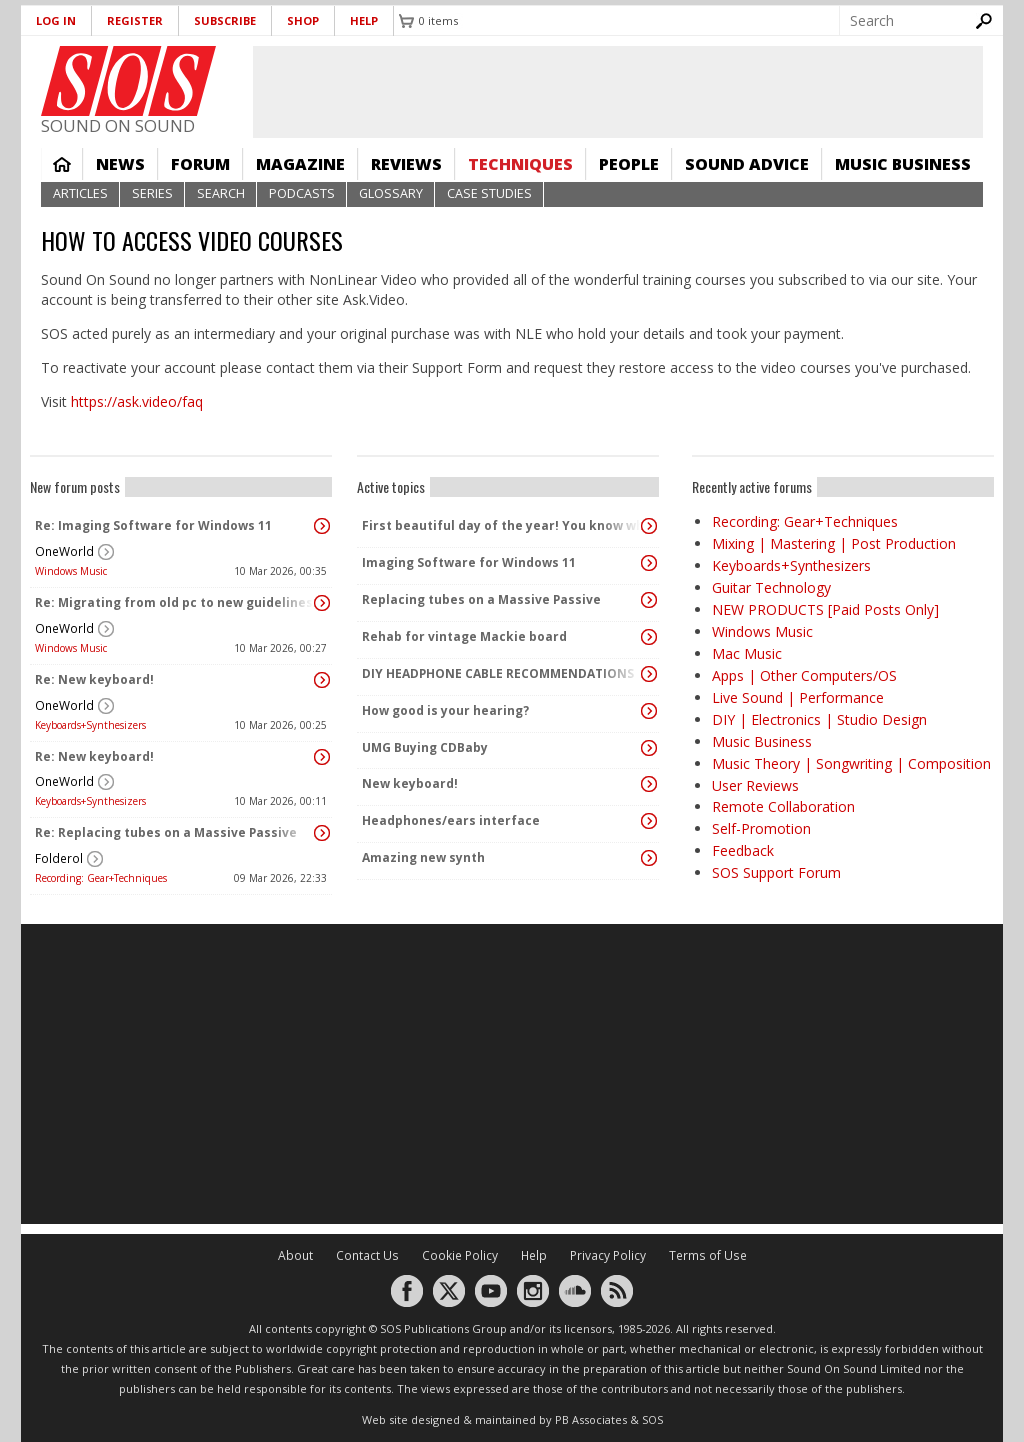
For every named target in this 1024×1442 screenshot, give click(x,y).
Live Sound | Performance (798, 697)
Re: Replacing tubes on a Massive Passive (166, 832)
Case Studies (489, 193)
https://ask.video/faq (137, 401)
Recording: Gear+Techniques (101, 878)
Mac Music (747, 653)
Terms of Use (708, 1255)
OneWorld (64, 551)
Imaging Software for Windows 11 (469, 562)
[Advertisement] (512, 1074)
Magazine (300, 164)
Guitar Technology (771, 587)
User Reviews (755, 785)
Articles (80, 193)
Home (62, 164)
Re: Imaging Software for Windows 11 (153, 525)
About (295, 1255)
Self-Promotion (761, 828)
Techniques (520, 164)
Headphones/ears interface (451, 820)
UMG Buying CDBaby (425, 747)
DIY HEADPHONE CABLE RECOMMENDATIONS (498, 673)
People (629, 164)
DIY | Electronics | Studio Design (819, 719)
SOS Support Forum (776, 872)
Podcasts (302, 193)
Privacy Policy (608, 1255)
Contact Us (367, 1255)
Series (152, 193)
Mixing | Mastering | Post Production (834, 543)
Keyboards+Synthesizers (90, 725)
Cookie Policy (460, 1255)
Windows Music (71, 571)
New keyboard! (410, 783)
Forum (200, 164)
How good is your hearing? (445, 710)
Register (135, 20)
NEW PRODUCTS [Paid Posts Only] (825, 609)
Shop (303, 20)
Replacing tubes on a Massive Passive (481, 599)
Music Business (903, 164)
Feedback (743, 850)
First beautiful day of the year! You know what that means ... (503, 525)
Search (221, 193)
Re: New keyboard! (94, 679)
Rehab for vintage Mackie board (464, 636)
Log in (56, 20)
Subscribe (225, 20)
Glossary (391, 193)
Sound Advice (747, 164)
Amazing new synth (423, 857)
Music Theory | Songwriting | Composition (851, 763)
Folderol (59, 858)
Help (364, 20)
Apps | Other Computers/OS (804, 675)
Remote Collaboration (783, 806)
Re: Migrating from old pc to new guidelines (174, 602)
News (120, 164)
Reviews (406, 164)
